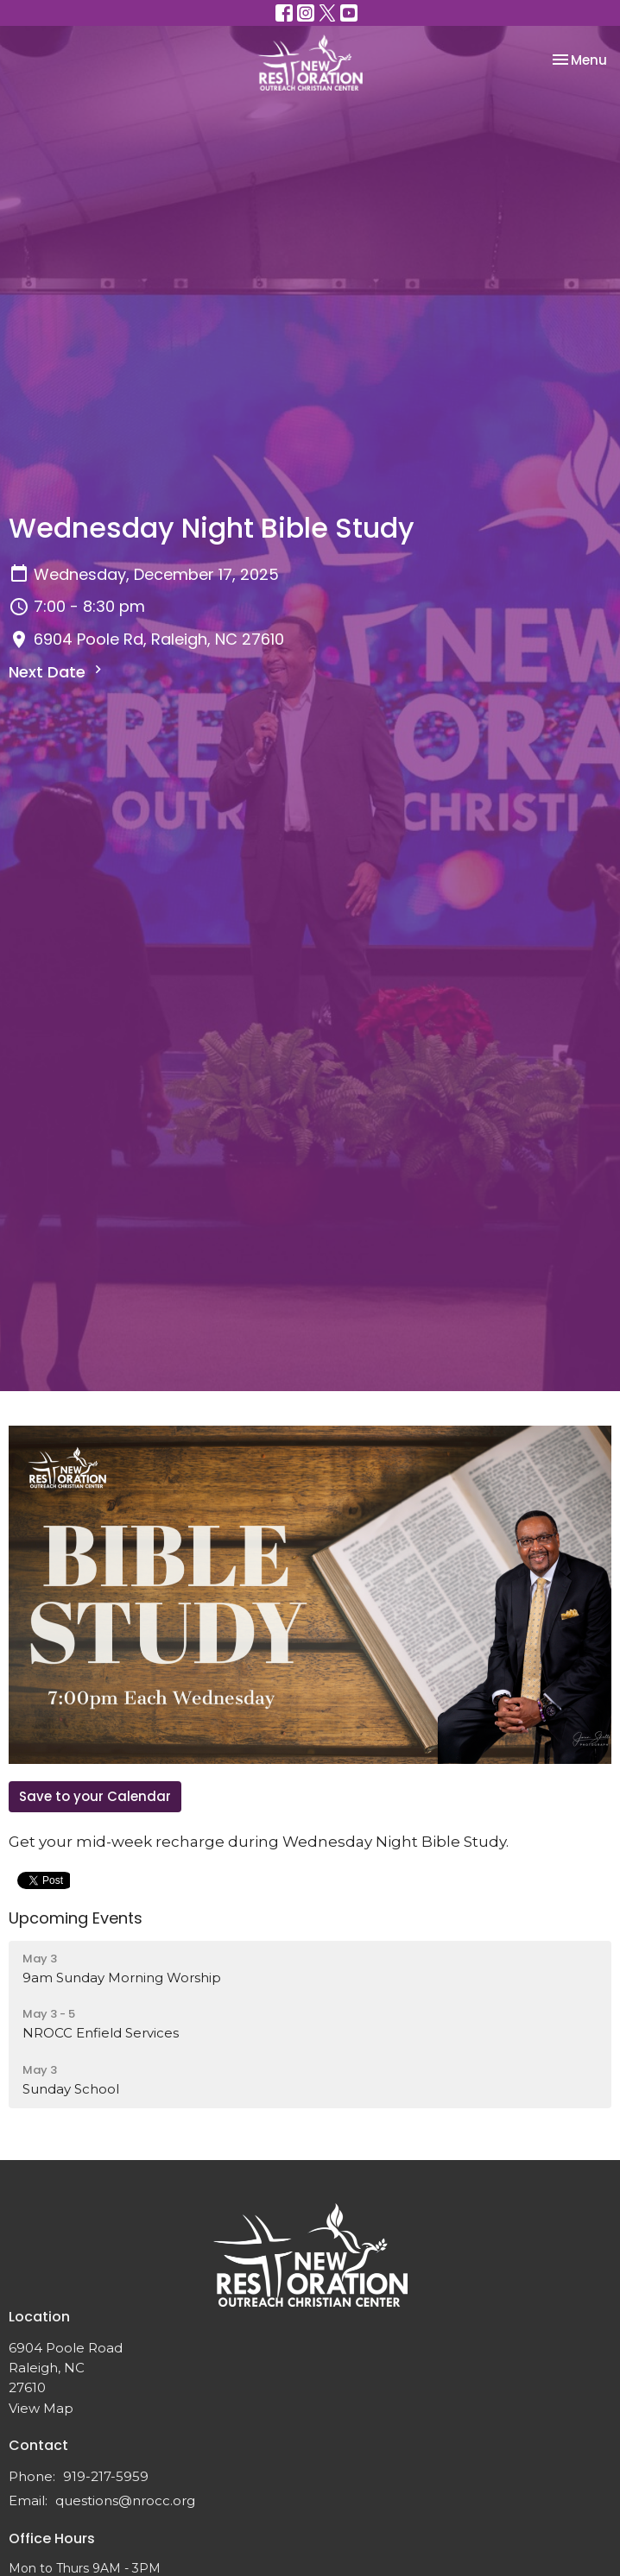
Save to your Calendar (95, 1796)
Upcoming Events (75, 1918)
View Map (41, 2408)
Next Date (57, 672)
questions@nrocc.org (125, 2500)
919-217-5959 (106, 2476)
